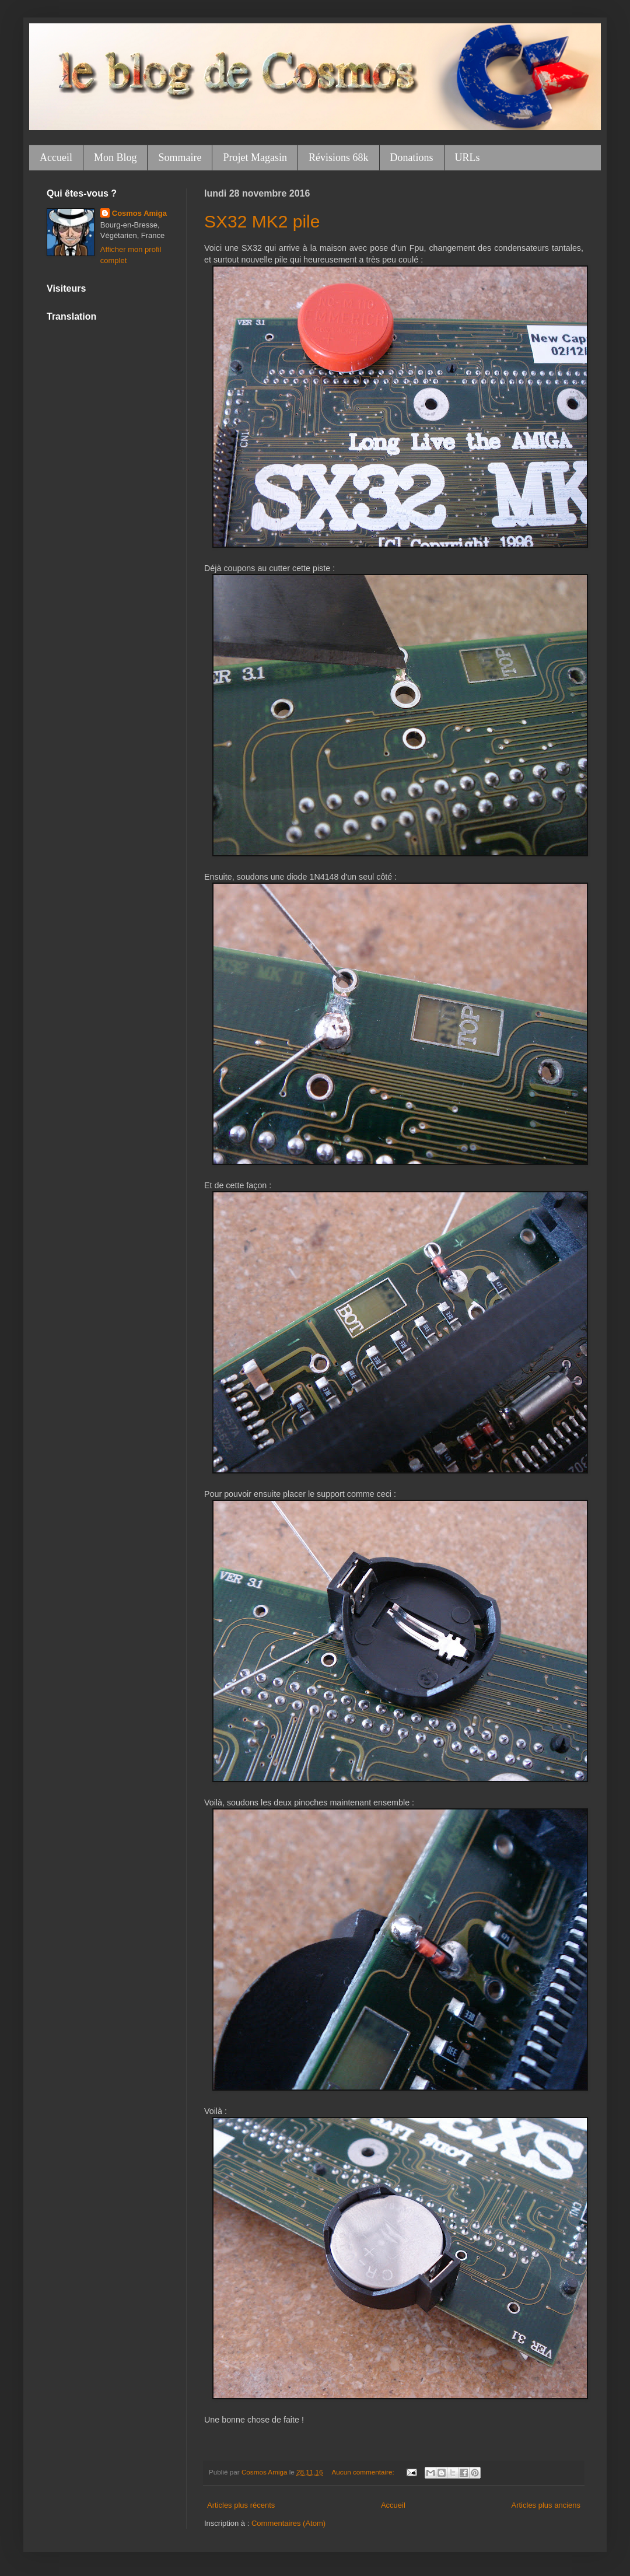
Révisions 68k (339, 157)
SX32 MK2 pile (262, 221)
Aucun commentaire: (364, 2472)
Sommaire (179, 157)
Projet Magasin (255, 157)
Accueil (56, 157)
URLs (467, 157)
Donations (411, 157)
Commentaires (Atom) (288, 2523)
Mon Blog (115, 157)
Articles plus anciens (546, 2505)
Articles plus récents (241, 2505)
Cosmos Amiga (139, 213)
